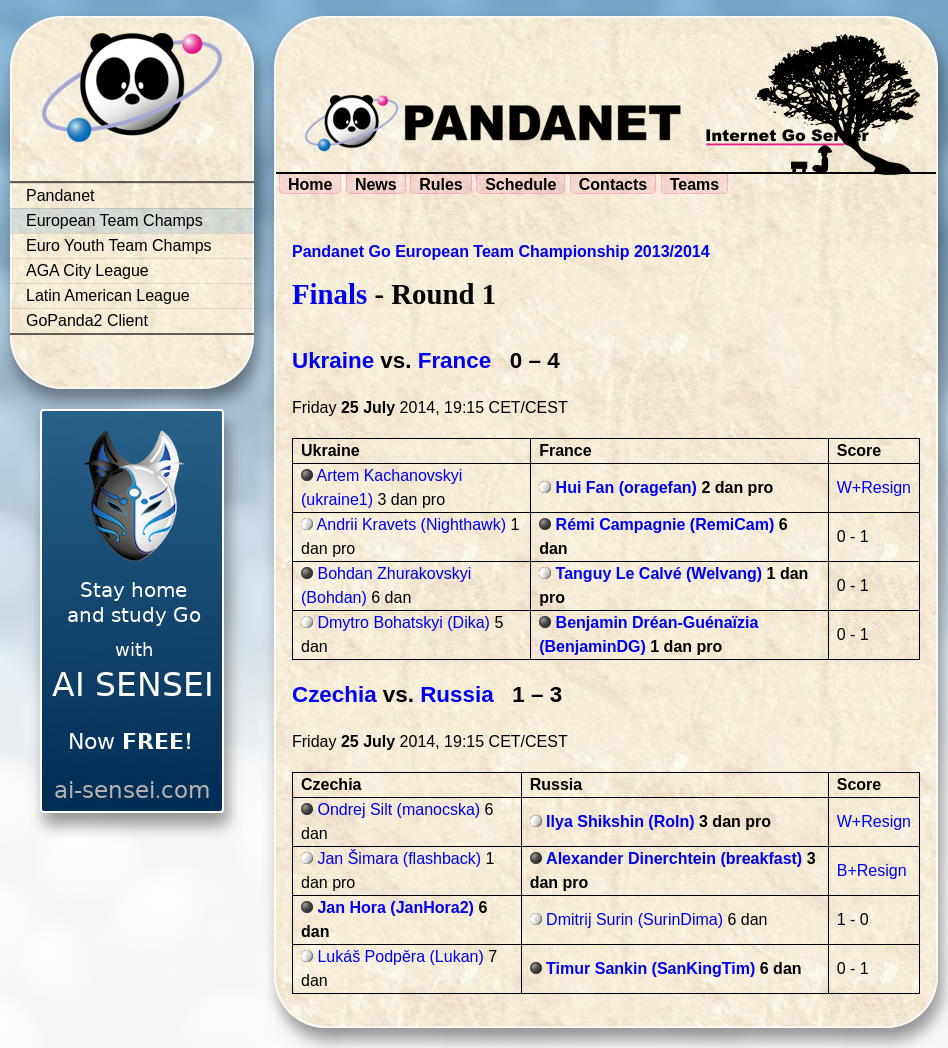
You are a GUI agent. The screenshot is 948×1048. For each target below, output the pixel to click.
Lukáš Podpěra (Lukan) (400, 956)
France (454, 360)
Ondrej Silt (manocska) (398, 809)
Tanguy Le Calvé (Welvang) (659, 573)
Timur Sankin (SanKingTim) (650, 968)
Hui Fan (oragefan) (626, 487)
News (376, 184)
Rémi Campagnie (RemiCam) (665, 524)
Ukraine (333, 360)
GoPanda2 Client (87, 320)
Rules (441, 184)
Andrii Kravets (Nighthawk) (411, 524)
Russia (456, 694)
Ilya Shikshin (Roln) (620, 821)
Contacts (613, 184)
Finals (329, 294)
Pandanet (60, 195)
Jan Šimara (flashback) (399, 858)
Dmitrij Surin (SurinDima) (634, 919)
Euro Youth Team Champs (119, 245)
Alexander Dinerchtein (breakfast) (674, 858)
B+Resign (872, 870)
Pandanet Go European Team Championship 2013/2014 (501, 251)
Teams (695, 184)
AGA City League (87, 270)
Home (310, 184)
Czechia (334, 694)
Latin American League (108, 295)
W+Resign (874, 487)
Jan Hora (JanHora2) (395, 907)
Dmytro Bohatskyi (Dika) (403, 622)
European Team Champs (114, 220)
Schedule (520, 184)
